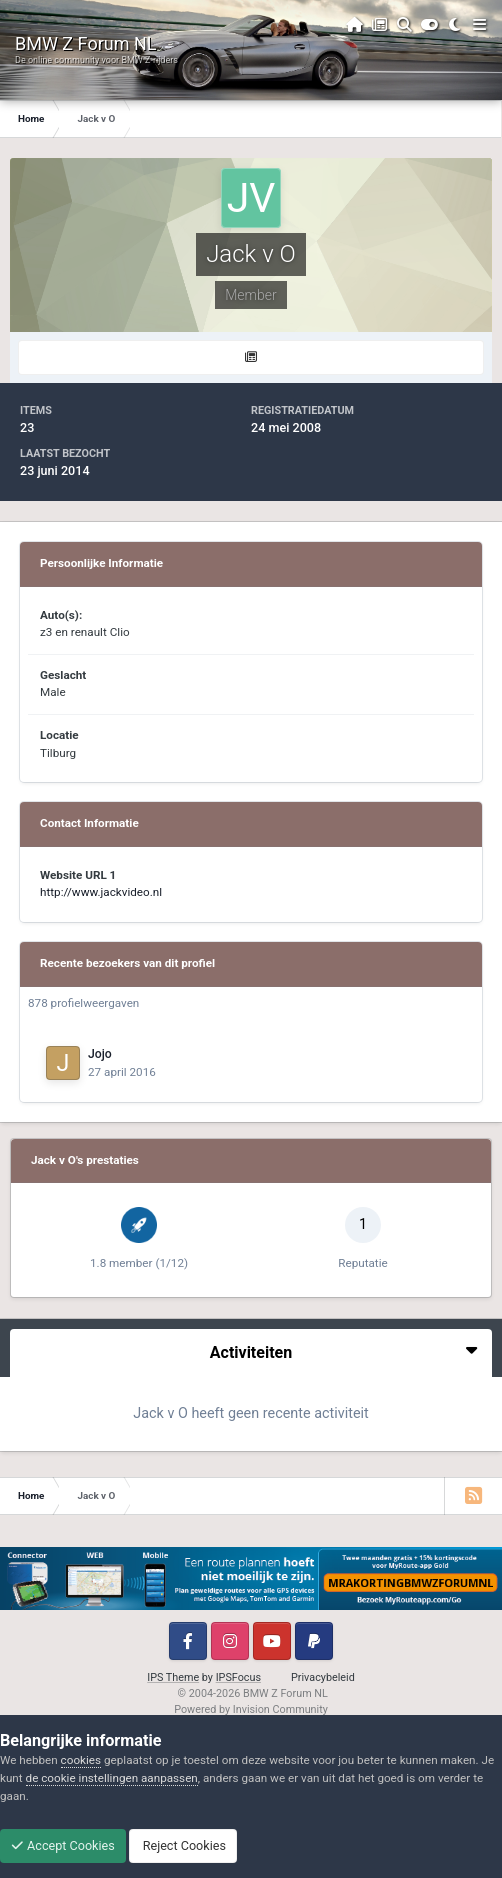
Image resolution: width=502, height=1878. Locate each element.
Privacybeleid (323, 1677)
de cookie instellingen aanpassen (112, 1778)
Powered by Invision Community (251, 1709)
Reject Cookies (183, 1845)
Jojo (100, 1054)
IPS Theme (173, 1677)
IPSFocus (238, 1677)
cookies (81, 1760)
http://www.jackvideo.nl (101, 892)
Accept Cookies (63, 1845)
